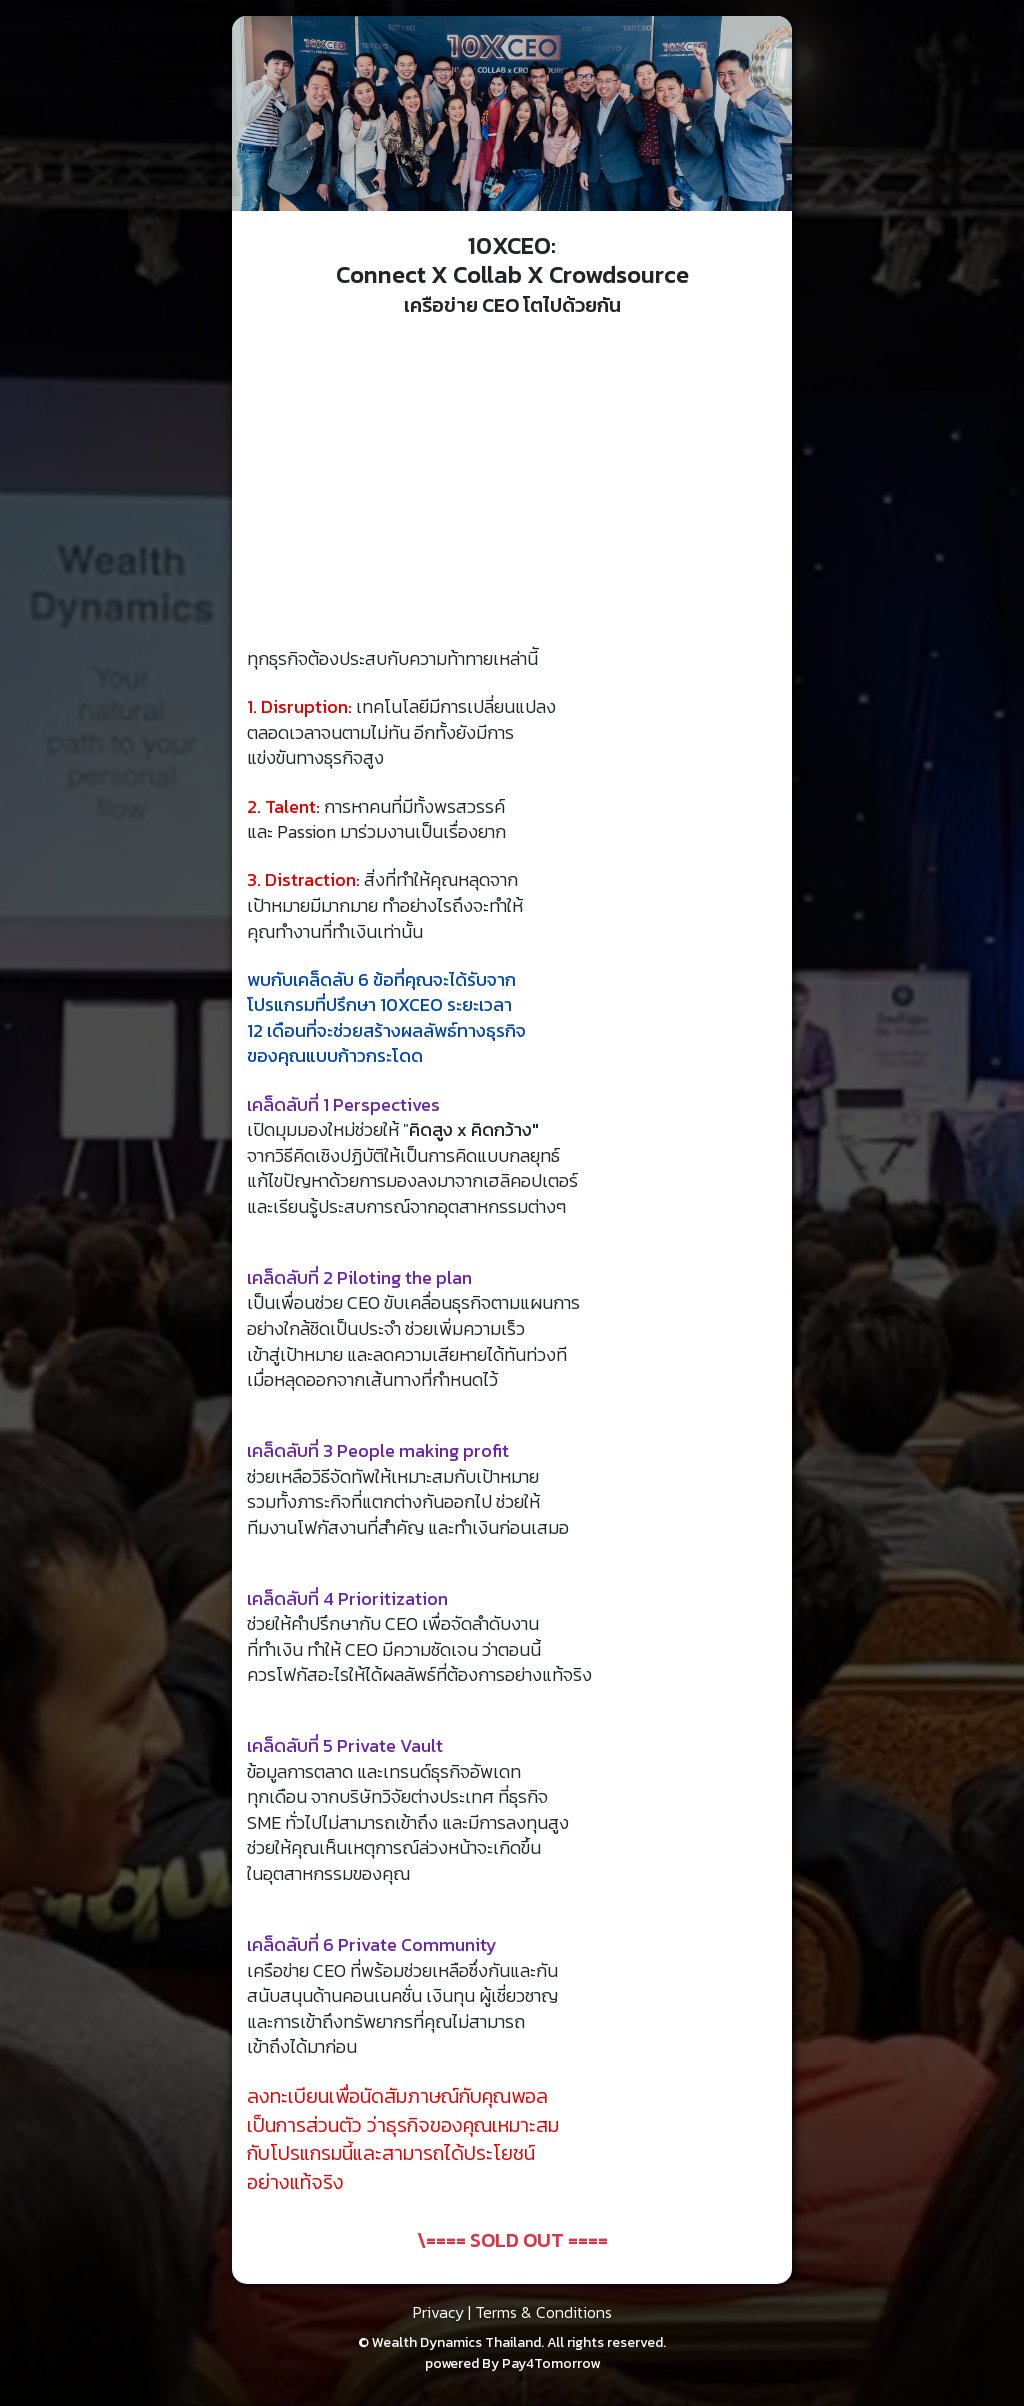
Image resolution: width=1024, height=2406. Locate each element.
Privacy (438, 2312)
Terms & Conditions (543, 2312)
